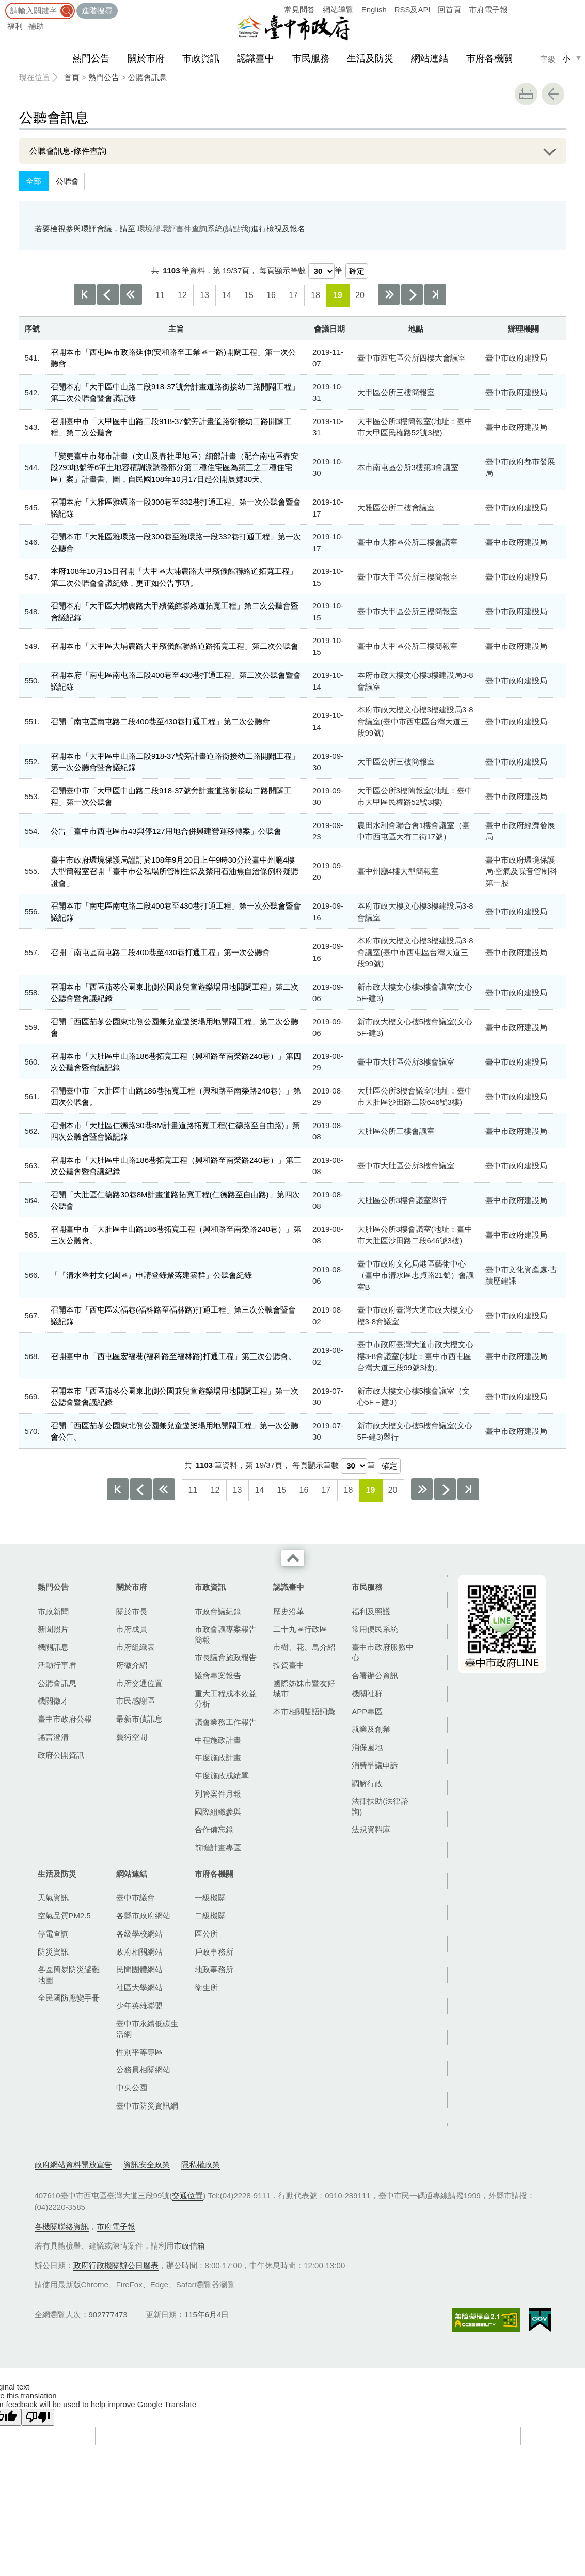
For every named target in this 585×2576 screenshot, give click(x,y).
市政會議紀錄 (218, 1611)
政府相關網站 (139, 1951)
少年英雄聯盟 (139, 2005)
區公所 (206, 1933)
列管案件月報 (218, 1793)
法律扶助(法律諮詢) (380, 1806)
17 (293, 295)
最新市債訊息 (139, 1718)
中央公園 (131, 2087)
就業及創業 (371, 1729)
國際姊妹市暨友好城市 (304, 1688)
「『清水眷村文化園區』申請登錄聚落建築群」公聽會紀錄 (151, 1275)
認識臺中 (255, 58)
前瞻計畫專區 (218, 1847)
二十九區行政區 (300, 1629)
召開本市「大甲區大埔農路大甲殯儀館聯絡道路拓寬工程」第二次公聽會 (174, 646)
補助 (36, 26)
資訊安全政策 (146, 2164)
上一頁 (108, 294)
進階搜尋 (97, 10)
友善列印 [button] (526, 94)
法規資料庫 (371, 1829)
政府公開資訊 (61, 1755)
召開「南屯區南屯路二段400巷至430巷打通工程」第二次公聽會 (160, 721)
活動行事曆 (57, 1665)
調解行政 (367, 1783)
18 (315, 295)
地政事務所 (214, 1969)
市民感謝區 (135, 1700)
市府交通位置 (139, 1683)
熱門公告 (90, 58)
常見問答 (299, 9)
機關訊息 (53, 1647)
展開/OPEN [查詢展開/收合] (546, 150)
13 (204, 295)
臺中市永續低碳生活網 (147, 2028)
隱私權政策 (200, 2164)
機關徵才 (53, 1700)
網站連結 (429, 58)
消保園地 (367, 1747)
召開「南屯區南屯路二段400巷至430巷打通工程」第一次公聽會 (160, 952)
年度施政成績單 (222, 1775)
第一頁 (85, 294)
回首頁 (449, 9)
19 (337, 295)
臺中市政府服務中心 (383, 1652)
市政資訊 (200, 58)
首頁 (72, 77)
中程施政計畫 (218, 1740)
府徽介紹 (131, 1665)
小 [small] (566, 58)
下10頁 (389, 294)
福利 (15, 26)
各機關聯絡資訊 (62, 2226)
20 (360, 295)
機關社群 (367, 1693)
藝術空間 (131, 1736)
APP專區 (367, 1711)
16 (271, 295)
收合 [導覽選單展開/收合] (292, 1558)
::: (3, 5)
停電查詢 (53, 1933)
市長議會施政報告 (226, 1657)
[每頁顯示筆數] (321, 271)
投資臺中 (288, 1665)
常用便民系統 (375, 1629)
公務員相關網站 (143, 2069)
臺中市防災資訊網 (147, 2105)
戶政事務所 (214, 1951)
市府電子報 (488, 9)
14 (226, 295)
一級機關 (210, 1897)
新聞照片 (53, 1629)
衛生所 (206, 1987)
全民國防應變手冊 (69, 1997)
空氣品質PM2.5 (64, 1915)
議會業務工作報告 (226, 1722)
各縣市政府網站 (143, 1915)
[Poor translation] (37, 2417)
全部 (33, 181)
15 (249, 295)
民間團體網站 (139, 1969)
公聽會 (67, 181)
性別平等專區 (139, 2052)
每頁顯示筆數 (282, 270)
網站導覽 (338, 9)
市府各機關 (489, 58)
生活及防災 (370, 58)
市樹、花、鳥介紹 (304, 1647)
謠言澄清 (53, 1736)
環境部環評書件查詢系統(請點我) (194, 228)
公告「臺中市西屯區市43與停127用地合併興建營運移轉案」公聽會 (166, 830)
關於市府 (146, 58)
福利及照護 (371, 1611)
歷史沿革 (288, 1611)
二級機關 (210, 1915)
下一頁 (412, 294)
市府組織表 (135, 1647)
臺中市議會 (135, 1897)
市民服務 (310, 58)
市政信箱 (189, 2245)
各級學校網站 (139, 1933)
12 (182, 295)
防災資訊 (53, 1951)
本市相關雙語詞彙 (304, 1711)
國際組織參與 (218, 1811)
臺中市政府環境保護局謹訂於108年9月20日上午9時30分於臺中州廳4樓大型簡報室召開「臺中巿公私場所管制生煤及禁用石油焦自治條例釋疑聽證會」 (174, 871)
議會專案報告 (218, 1675)
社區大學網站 (139, 1987)
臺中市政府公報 (65, 1718)
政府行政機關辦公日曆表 (116, 2265)
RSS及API (412, 9)
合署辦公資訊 (375, 1675)
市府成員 (131, 1629)
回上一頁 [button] (553, 94)
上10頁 (131, 294)
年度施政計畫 (218, 1757)
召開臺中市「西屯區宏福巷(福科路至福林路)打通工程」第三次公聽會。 (173, 1356)
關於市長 (131, 1611)
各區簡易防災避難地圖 (69, 1974)
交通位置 (187, 2195)
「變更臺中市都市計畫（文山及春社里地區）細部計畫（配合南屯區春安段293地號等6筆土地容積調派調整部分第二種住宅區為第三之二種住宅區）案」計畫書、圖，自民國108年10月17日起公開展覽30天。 (174, 467)
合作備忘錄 (214, 1829)
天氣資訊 (53, 1897)
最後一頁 (435, 294)
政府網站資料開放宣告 (73, 2164)
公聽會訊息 (147, 77)
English (374, 9)
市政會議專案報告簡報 (226, 1634)
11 (160, 295)
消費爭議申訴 (375, 1765)
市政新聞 (53, 1611)
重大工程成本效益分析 (226, 1698)
